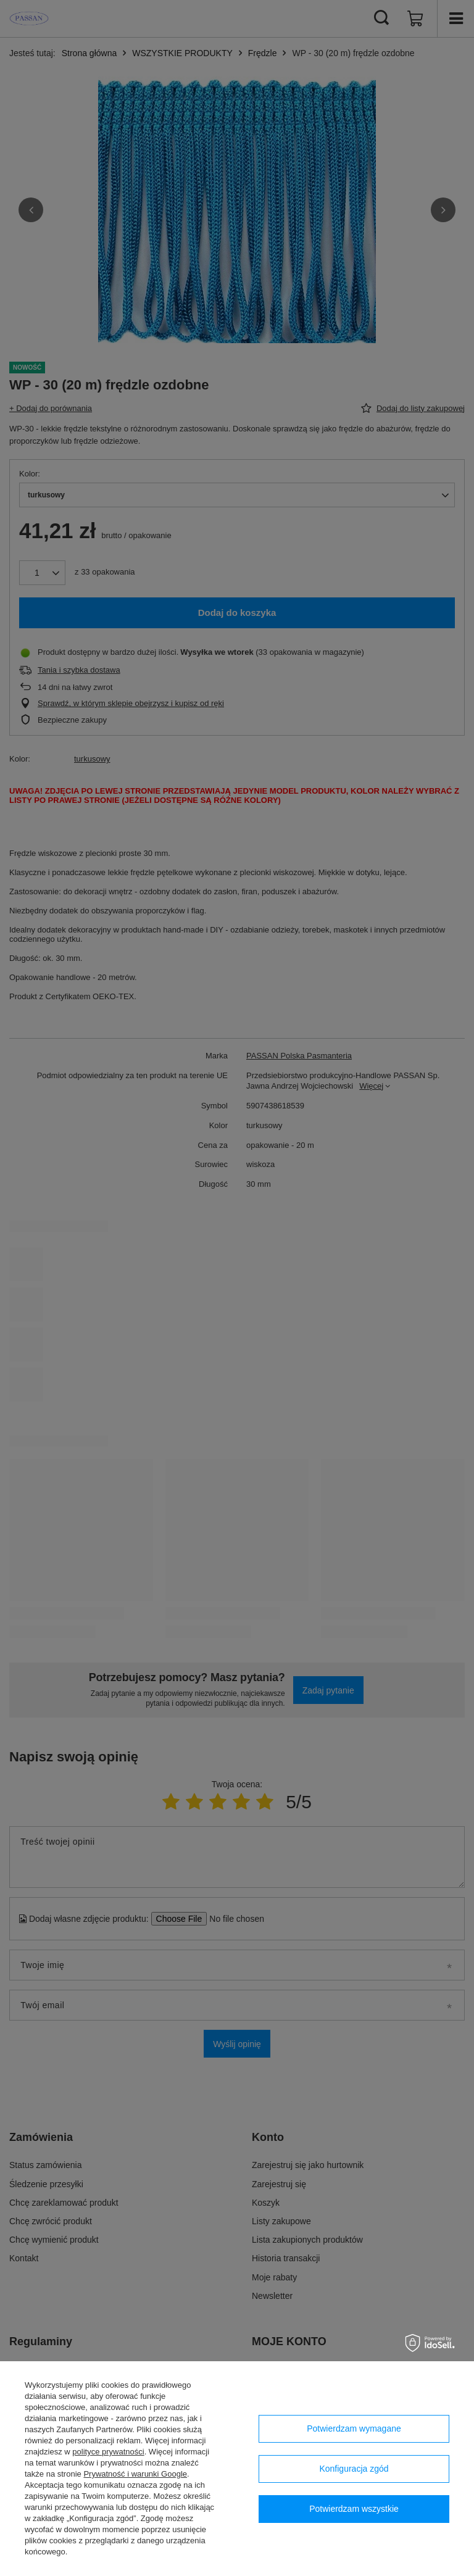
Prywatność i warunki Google (135, 2473)
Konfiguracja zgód (353, 2469)
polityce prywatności (108, 2451)
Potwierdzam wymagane (354, 2428)
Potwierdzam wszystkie (354, 2509)
